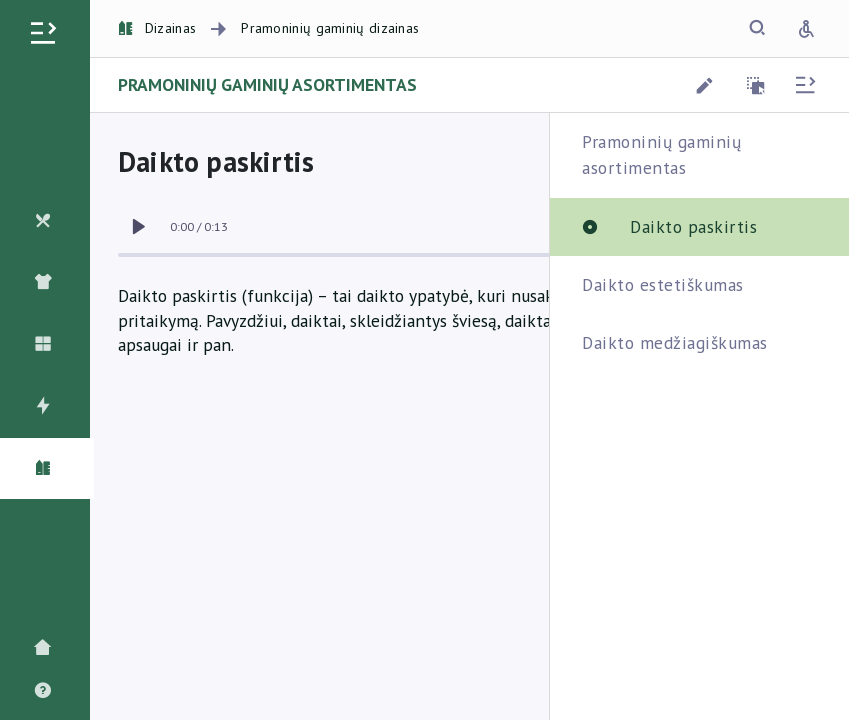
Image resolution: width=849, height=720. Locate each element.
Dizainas (157, 28)
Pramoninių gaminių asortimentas (661, 154)
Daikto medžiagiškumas (675, 342)
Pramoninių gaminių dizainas (330, 28)
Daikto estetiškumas (663, 284)
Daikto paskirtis (693, 226)
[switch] (138, 227)
